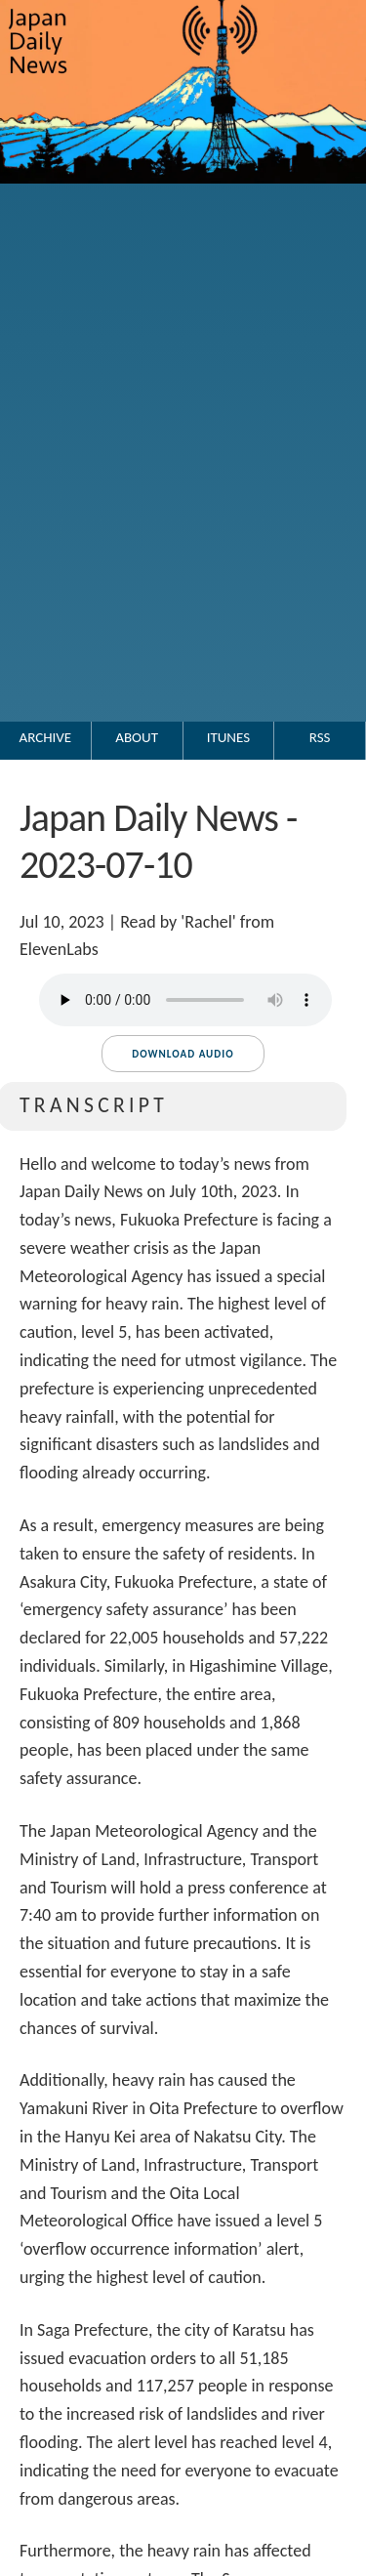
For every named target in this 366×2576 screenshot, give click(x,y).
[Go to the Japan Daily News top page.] (183, 203)
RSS (320, 737)
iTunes (228, 737)
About (136, 737)
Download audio (182, 1054)
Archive (46, 737)
